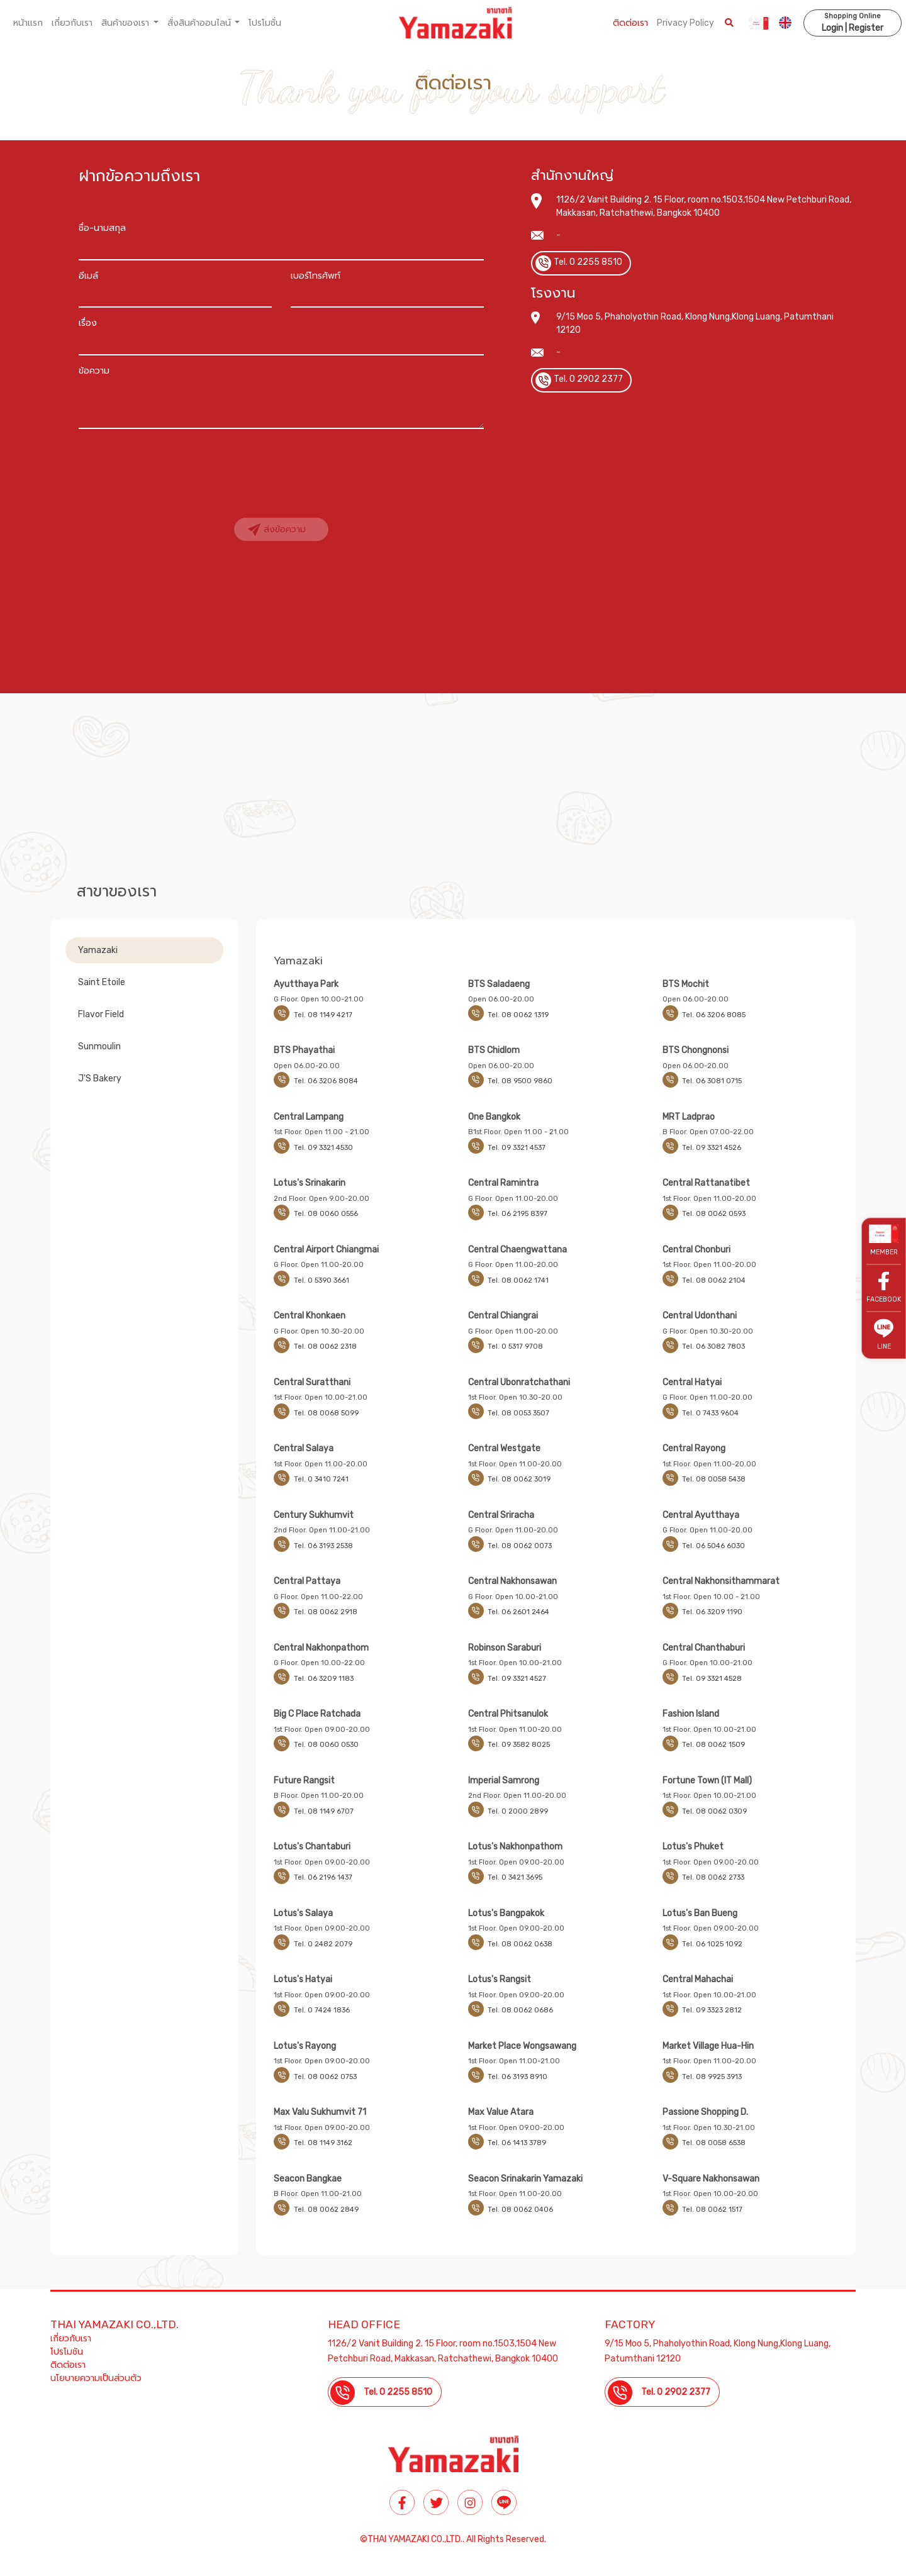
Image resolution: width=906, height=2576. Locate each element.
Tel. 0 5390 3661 (321, 1280)
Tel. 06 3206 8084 (326, 1081)
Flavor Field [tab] (101, 1014)
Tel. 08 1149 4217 (323, 1015)
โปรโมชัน (66, 2351)
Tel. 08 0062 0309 (714, 1811)
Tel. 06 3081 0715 (712, 1081)
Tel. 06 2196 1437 (323, 1877)
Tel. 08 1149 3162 (323, 2143)
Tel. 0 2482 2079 (323, 1944)
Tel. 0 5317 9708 (515, 1346)
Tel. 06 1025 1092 (712, 1944)
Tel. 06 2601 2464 (518, 1612)
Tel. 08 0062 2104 (714, 1280)
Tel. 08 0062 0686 (520, 2010)
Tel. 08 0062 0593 (714, 1214)
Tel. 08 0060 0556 (326, 1214)
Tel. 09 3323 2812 (712, 2010)
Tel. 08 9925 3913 (712, 2077)
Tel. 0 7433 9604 (710, 1413)
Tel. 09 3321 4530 (323, 1148)
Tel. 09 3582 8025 (519, 1745)
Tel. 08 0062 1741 (518, 1280)
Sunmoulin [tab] (99, 1046)
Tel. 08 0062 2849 (326, 2209)
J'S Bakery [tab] (99, 1078)
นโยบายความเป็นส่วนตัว (96, 2378)
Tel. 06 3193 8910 (517, 2077)
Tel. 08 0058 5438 (714, 1479)
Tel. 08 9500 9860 (520, 1081)
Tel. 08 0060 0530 (326, 1745)
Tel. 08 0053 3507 (518, 1413)
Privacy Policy (684, 23)
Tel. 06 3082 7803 (713, 1346)
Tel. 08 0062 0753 (325, 2077)
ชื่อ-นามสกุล (102, 228)
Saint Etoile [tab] (101, 982)
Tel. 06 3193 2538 (323, 1546)
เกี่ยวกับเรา (72, 23)
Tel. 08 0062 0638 (520, 1944)
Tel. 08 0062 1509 (713, 1745)
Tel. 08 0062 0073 (520, 1546)
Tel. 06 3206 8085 (714, 1015)
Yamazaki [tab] (98, 950)
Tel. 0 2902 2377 (588, 379)
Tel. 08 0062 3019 (519, 1479)
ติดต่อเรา (629, 23)
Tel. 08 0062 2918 (325, 1612)
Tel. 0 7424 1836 (322, 2010)
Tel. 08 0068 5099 (326, 1413)
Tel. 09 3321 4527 (517, 1679)
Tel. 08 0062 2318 (325, 1346)
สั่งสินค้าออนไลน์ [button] (200, 23)
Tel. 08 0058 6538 (714, 2143)
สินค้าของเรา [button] (126, 23)
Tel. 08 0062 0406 (520, 2209)
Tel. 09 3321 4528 (712, 1679)
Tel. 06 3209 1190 (712, 1612)
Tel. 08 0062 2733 (713, 1877)
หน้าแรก (28, 23)
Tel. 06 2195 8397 (517, 1214)
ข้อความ (94, 370)
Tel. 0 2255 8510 (588, 262)
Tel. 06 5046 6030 (713, 1546)
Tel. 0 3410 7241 (321, 1479)
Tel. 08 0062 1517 (712, 2209)
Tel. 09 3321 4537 (516, 1148)
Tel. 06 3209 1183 (324, 1679)
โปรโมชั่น (265, 23)
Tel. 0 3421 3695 (515, 1877)
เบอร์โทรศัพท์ (315, 275)
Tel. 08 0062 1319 (518, 1015)
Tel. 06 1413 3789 (517, 2143)
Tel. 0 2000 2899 (518, 1811)
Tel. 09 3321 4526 (711, 1148)
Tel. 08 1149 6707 (324, 1811)
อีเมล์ (88, 275)
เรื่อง (88, 323)
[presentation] (174, 462)
